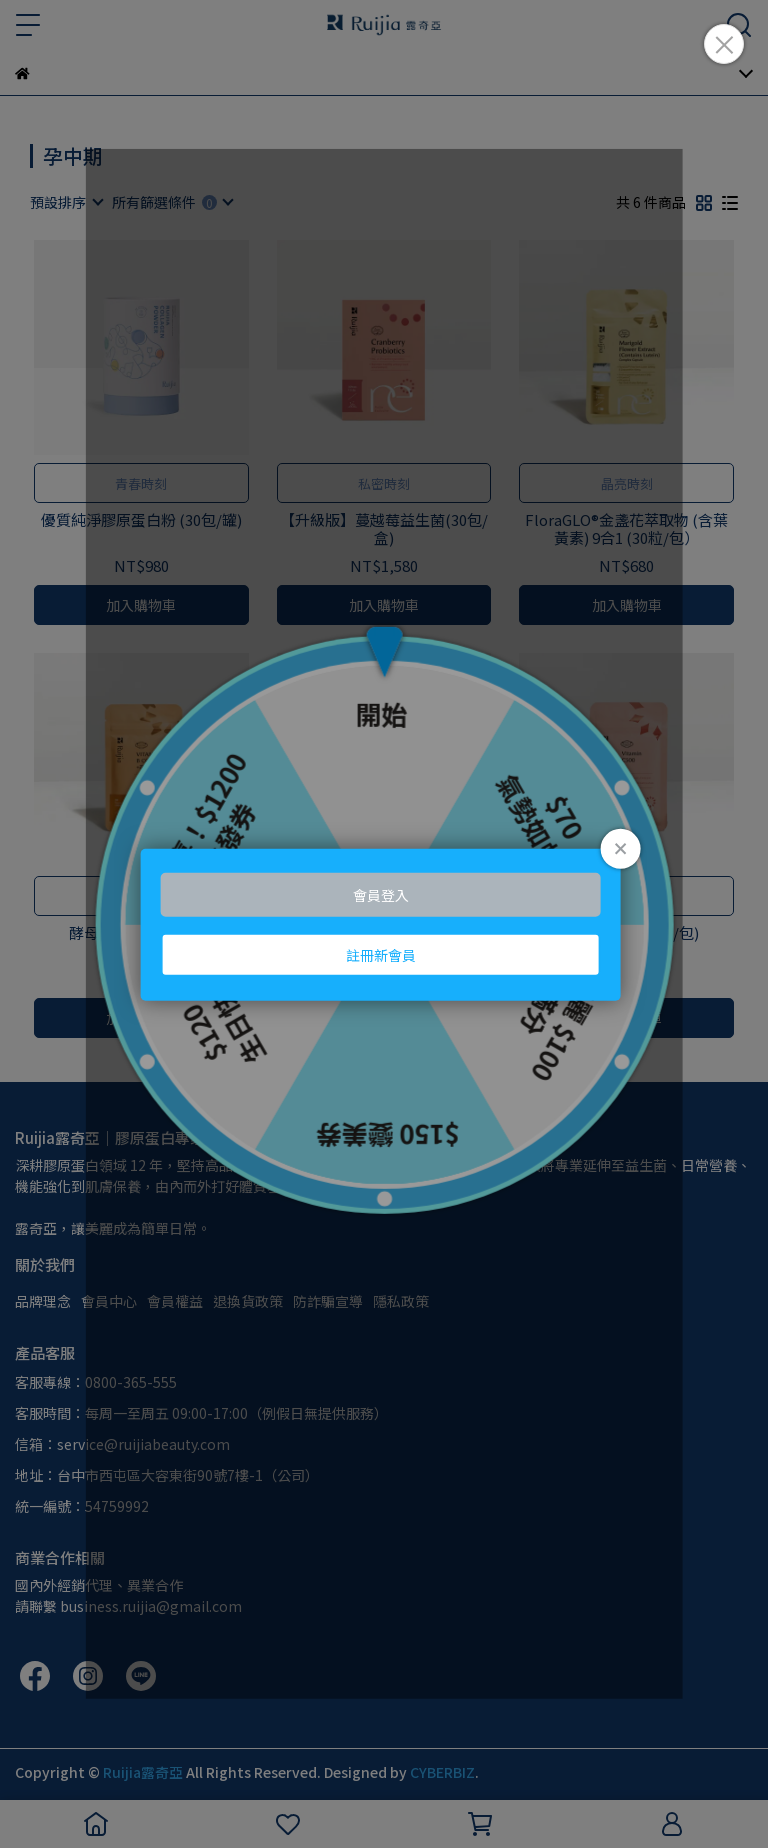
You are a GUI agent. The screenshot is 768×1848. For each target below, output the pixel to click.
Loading (384, 924)
